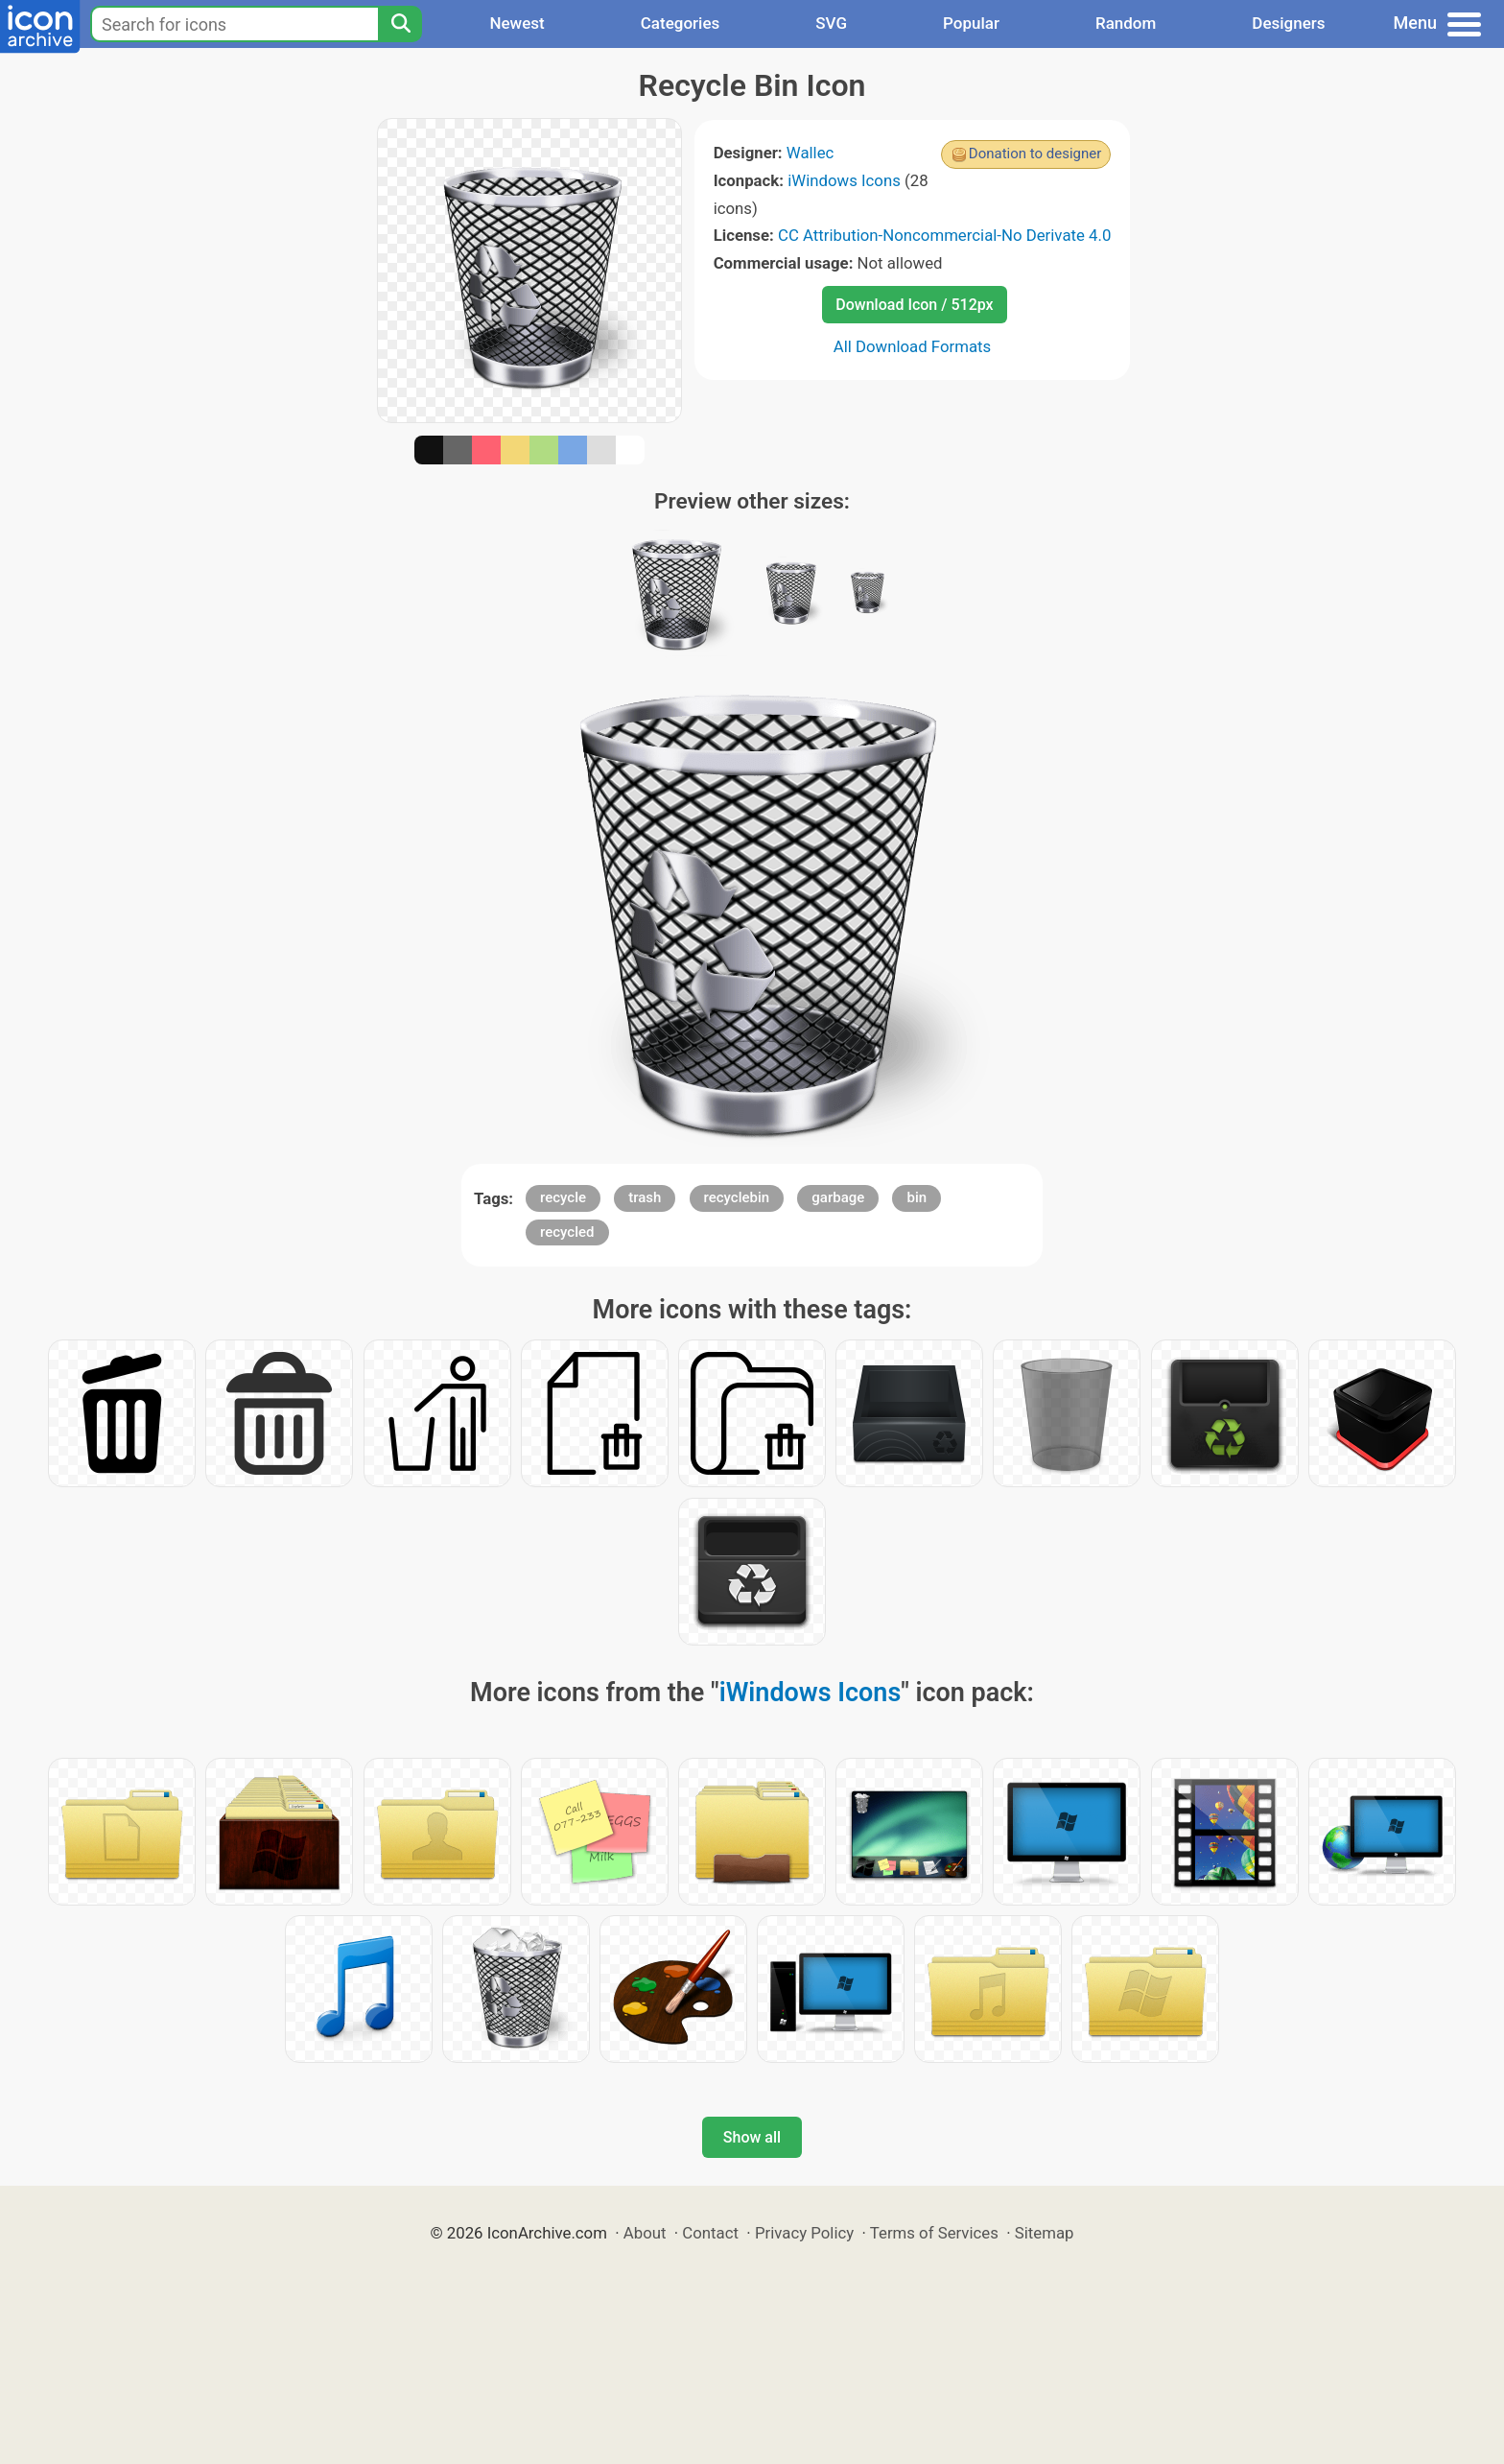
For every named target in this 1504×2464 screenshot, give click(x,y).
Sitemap (1044, 2232)
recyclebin (737, 1197)
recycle (563, 1197)
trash (644, 1197)
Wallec (810, 152)
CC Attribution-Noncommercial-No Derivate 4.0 (944, 235)
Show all (752, 2137)
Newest (516, 23)
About (645, 2232)
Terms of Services (934, 2232)
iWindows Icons (844, 180)
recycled (567, 1232)
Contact (710, 2232)
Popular (971, 23)
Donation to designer (1035, 153)
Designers (1288, 23)
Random (1125, 23)
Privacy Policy (804, 2232)
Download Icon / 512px (914, 305)
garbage (837, 1197)
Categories (680, 23)
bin (916, 1197)
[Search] (400, 24)
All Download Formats (913, 346)
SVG (831, 23)
